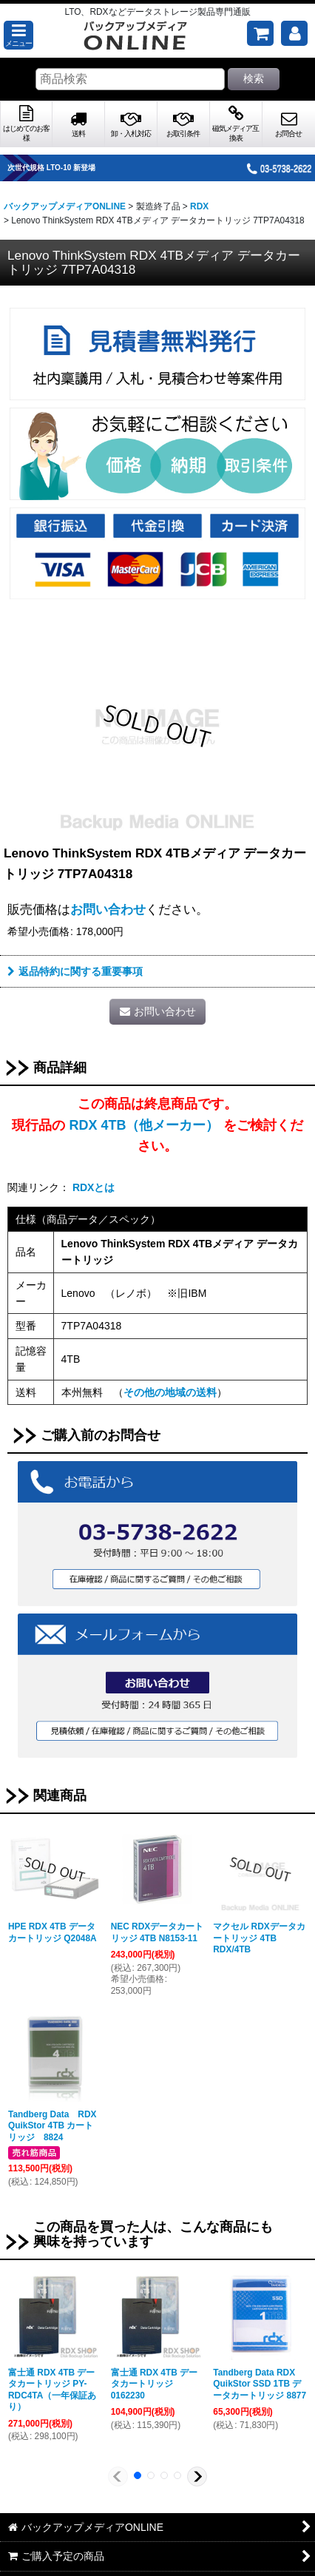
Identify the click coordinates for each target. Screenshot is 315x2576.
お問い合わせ (108, 909)
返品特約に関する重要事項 (75, 971)
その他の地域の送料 (170, 1392)
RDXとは (93, 1187)
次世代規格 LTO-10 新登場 (70, 167)
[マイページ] (294, 33)
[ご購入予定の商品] (260, 33)
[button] (18, 35)
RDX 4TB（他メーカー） (144, 1125)
